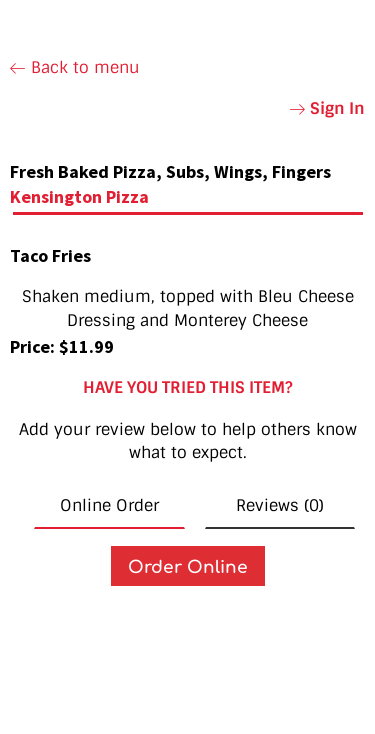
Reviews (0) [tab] (280, 505)
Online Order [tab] (109, 505)
